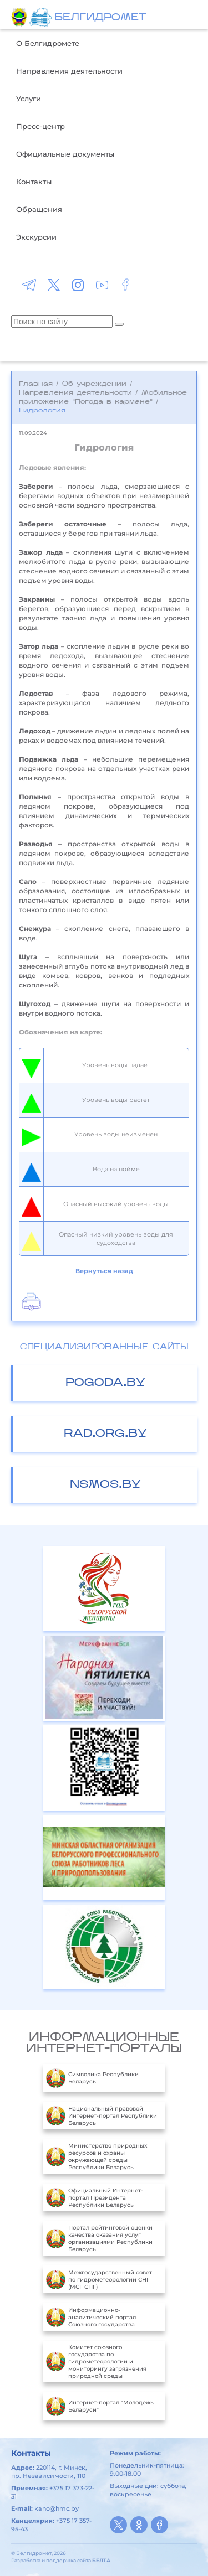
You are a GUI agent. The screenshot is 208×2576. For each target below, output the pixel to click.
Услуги (28, 98)
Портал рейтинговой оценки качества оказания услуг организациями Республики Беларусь (99, 2238)
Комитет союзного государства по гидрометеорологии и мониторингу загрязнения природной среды (96, 2362)
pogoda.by (105, 1383)
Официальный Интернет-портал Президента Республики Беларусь (94, 2197)
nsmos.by (105, 1485)
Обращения (39, 209)
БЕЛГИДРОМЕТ (100, 18)
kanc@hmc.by (56, 2508)
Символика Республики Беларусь (92, 2078)
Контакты (34, 181)
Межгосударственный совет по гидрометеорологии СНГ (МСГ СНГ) (99, 2279)
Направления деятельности (69, 70)
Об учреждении (94, 384)
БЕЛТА (101, 2560)
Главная (36, 384)
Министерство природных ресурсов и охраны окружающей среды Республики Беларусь (96, 2156)
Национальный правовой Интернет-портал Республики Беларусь (101, 2115)
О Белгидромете (47, 43)
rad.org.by (105, 1434)
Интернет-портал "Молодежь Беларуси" (100, 2406)
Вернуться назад (104, 1271)
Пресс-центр (40, 126)
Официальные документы (65, 153)
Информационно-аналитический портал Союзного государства (91, 2317)
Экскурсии (36, 236)
